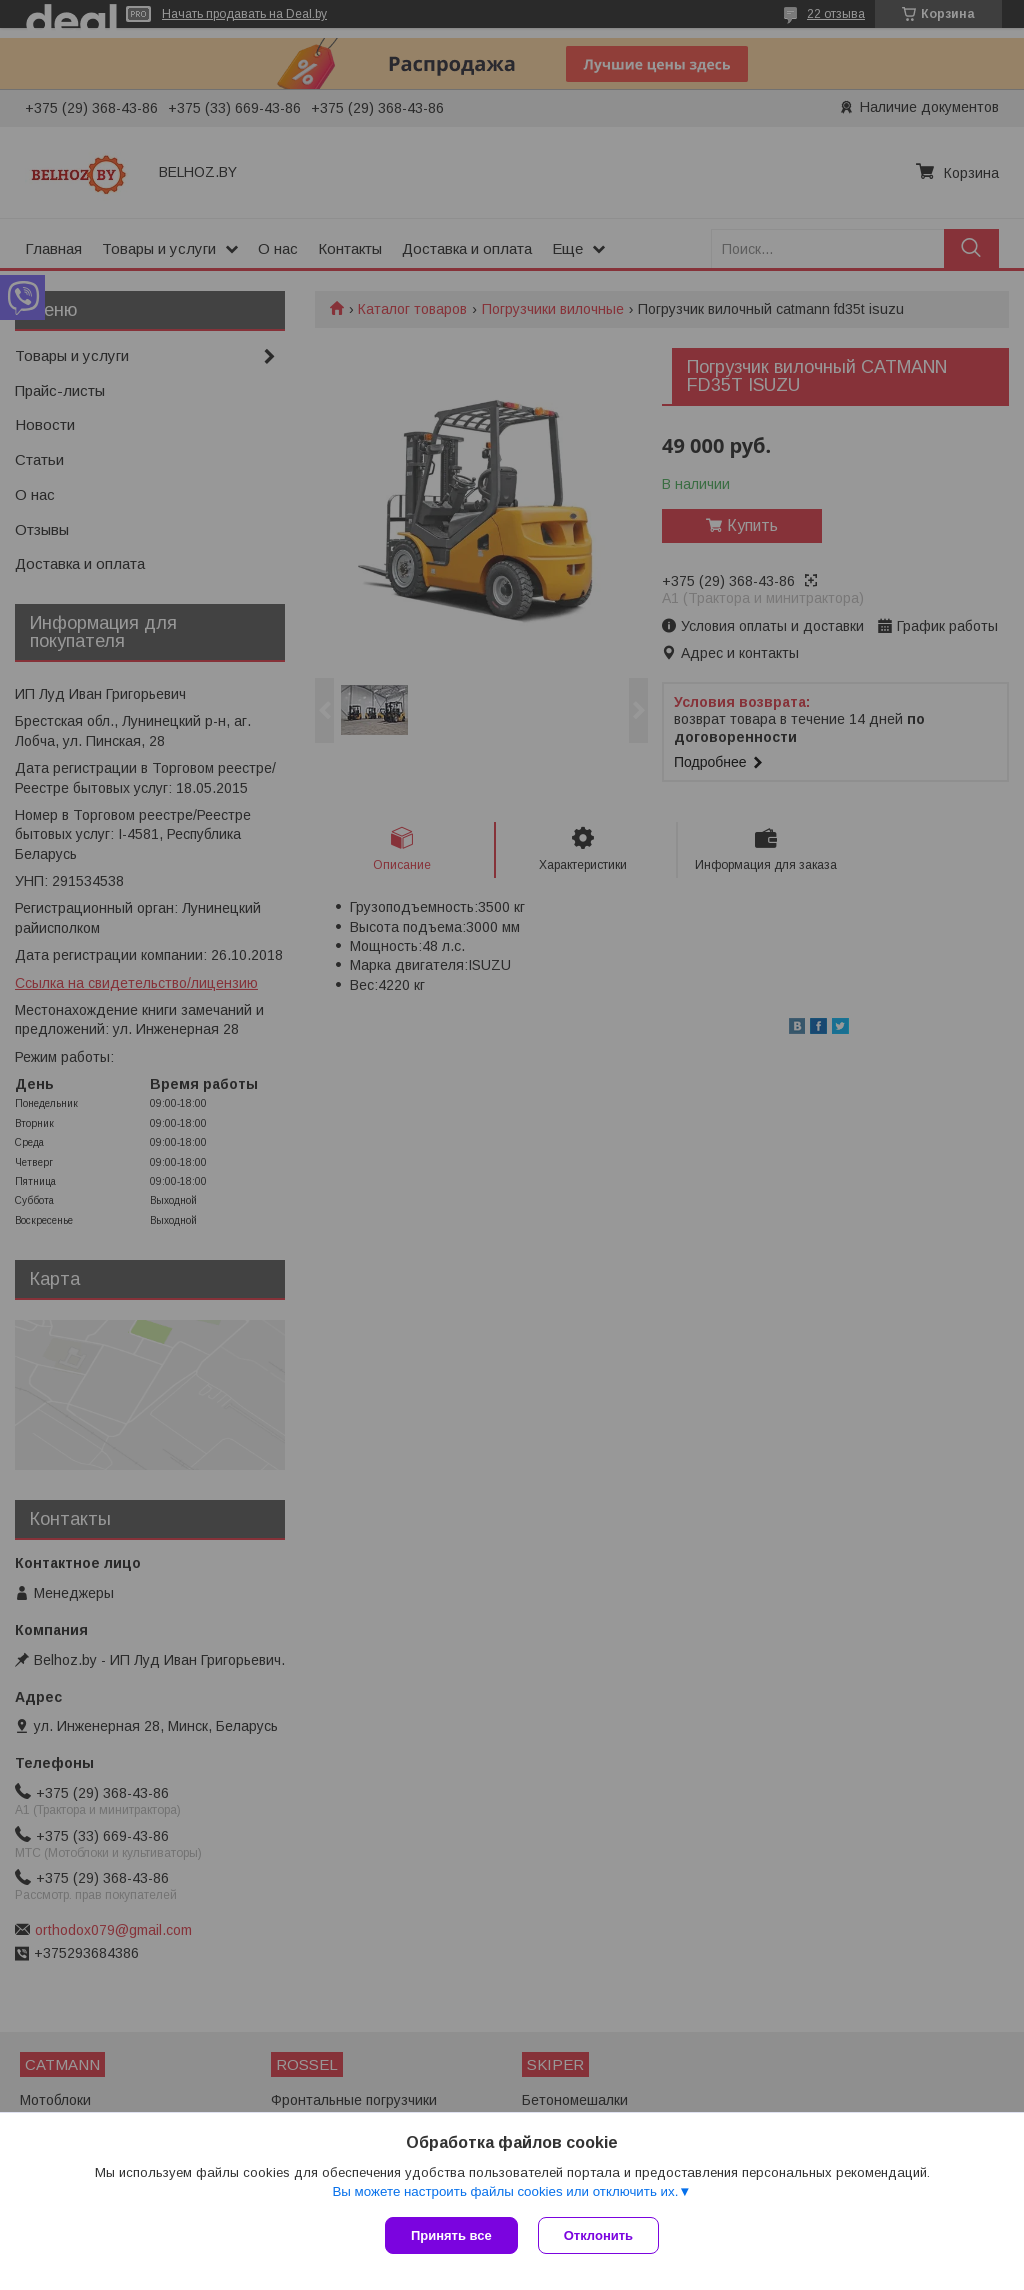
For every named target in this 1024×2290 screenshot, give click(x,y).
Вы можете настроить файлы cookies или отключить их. (505, 2191)
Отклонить (598, 2235)
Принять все (451, 2235)
